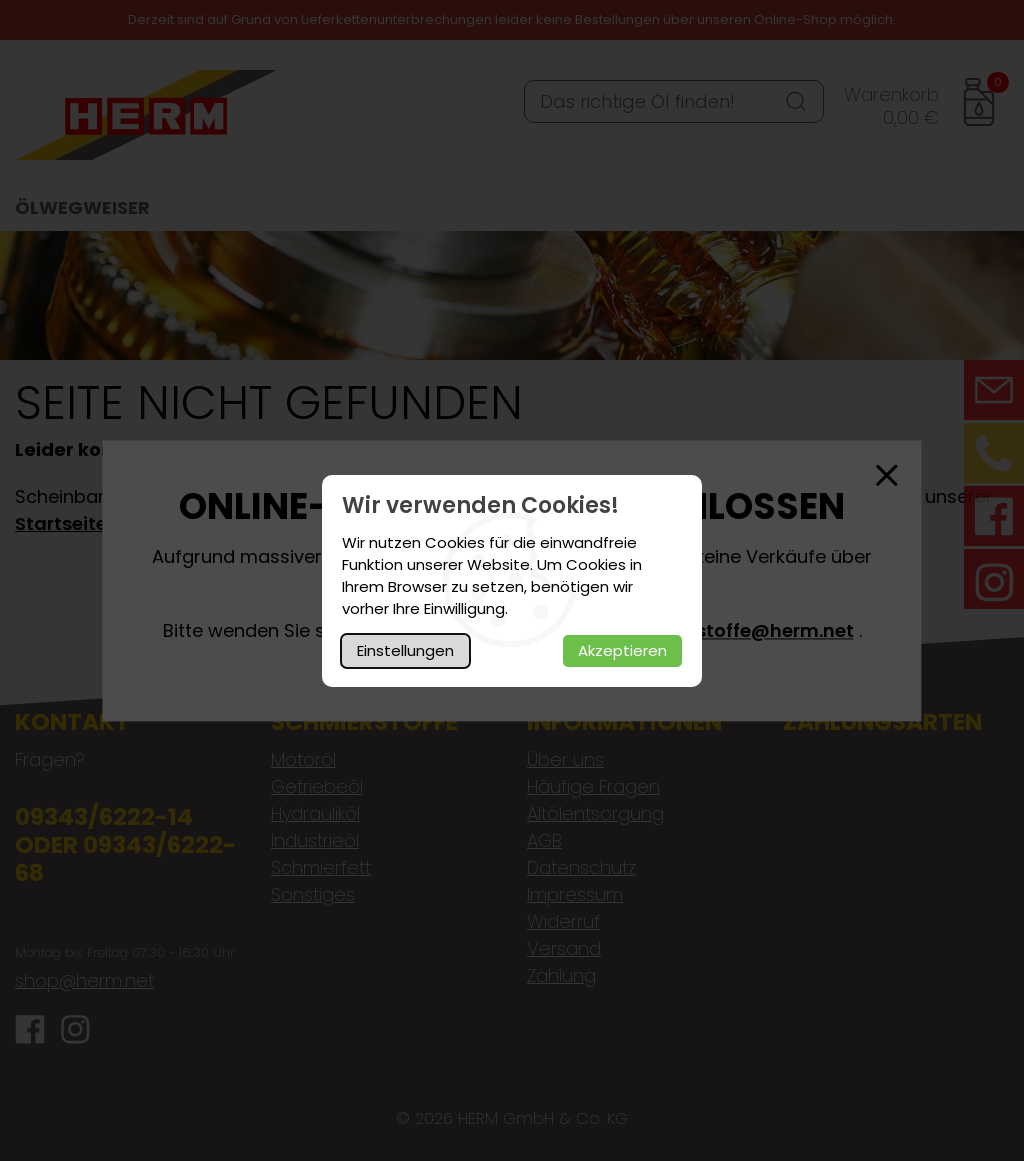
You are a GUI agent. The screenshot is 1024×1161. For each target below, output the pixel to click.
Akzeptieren (622, 650)
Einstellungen (405, 650)
